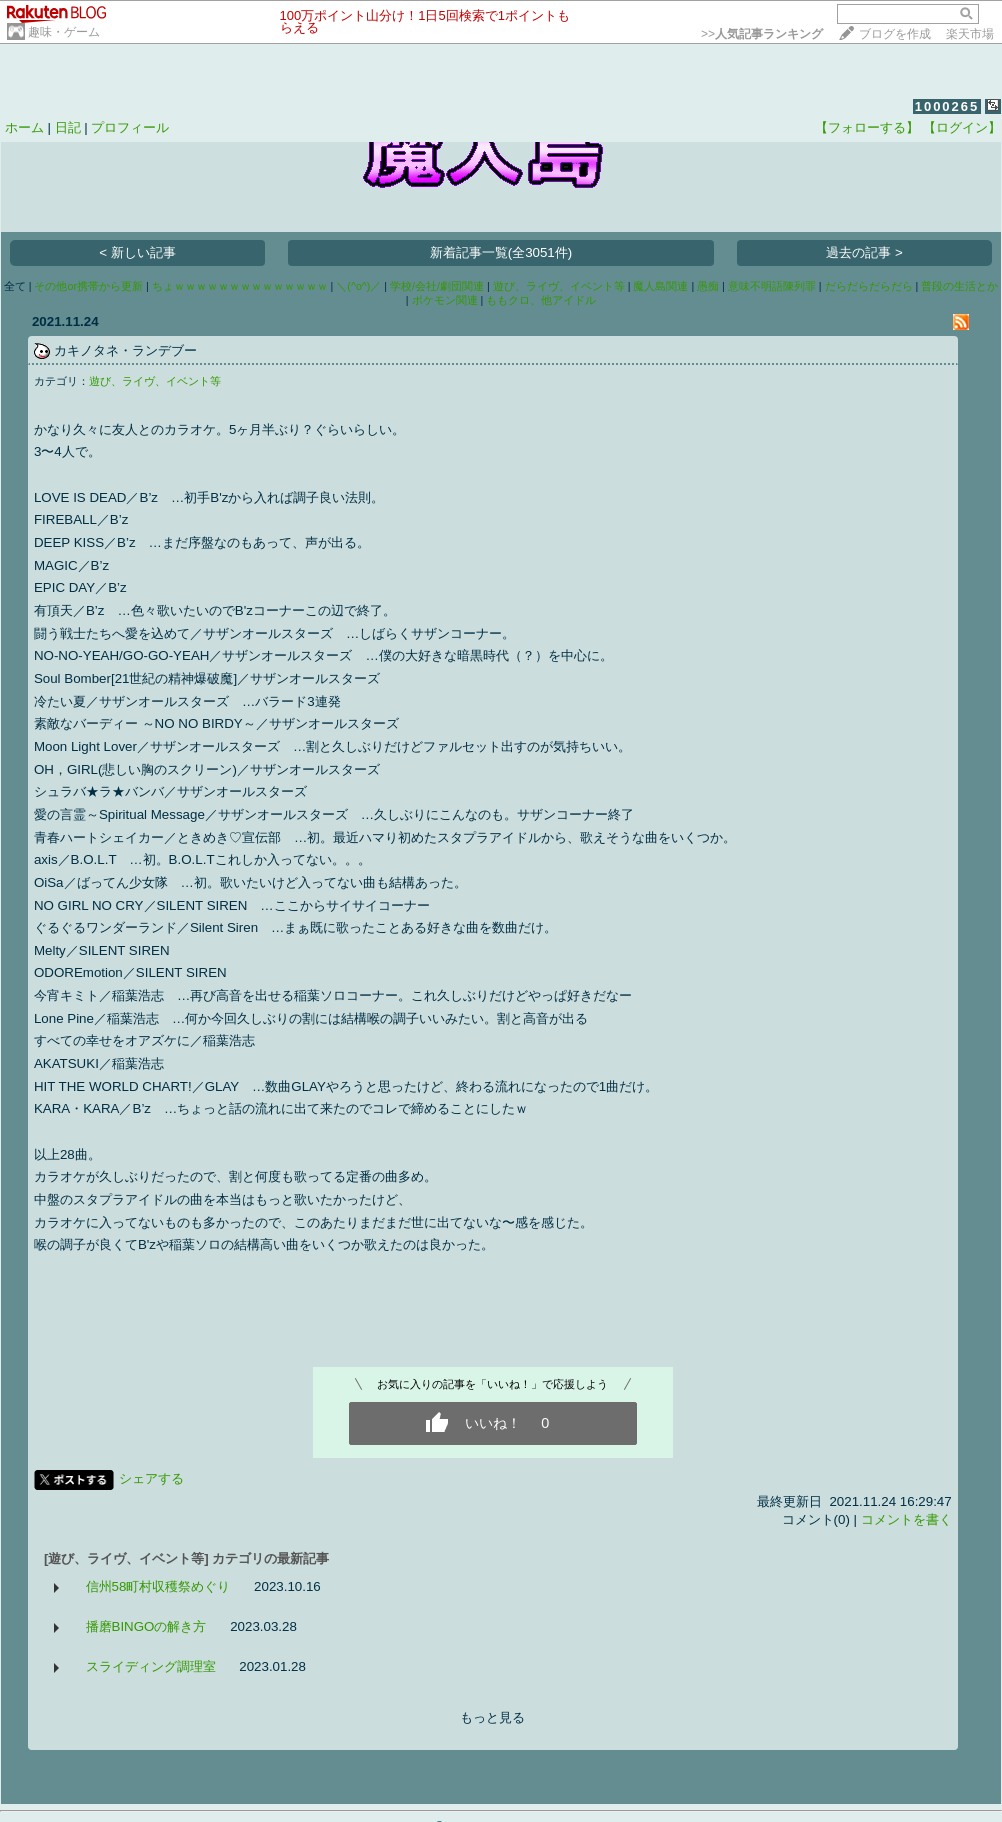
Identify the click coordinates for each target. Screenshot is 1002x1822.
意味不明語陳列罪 (772, 286)
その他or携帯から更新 (88, 286)
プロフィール (130, 127)
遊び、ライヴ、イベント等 (559, 286)
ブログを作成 (895, 34)
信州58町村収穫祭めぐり (158, 1586)
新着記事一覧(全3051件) (501, 252)
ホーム (24, 127)
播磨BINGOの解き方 (146, 1626)
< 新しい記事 (137, 252)
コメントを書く (906, 1519)
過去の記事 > (864, 252)
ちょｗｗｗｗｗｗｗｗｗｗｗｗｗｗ (240, 286)
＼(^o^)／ (358, 286)
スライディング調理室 (151, 1666)
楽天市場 (970, 34)
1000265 (947, 106)
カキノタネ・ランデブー (125, 350)
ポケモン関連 (445, 300)
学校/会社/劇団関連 (437, 286)
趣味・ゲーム (64, 32)
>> (762, 34)
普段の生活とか (959, 286)
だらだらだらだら (869, 286)
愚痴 (708, 286)
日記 (68, 127)
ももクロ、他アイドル (541, 300)
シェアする (151, 1478)
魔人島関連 (660, 286)
